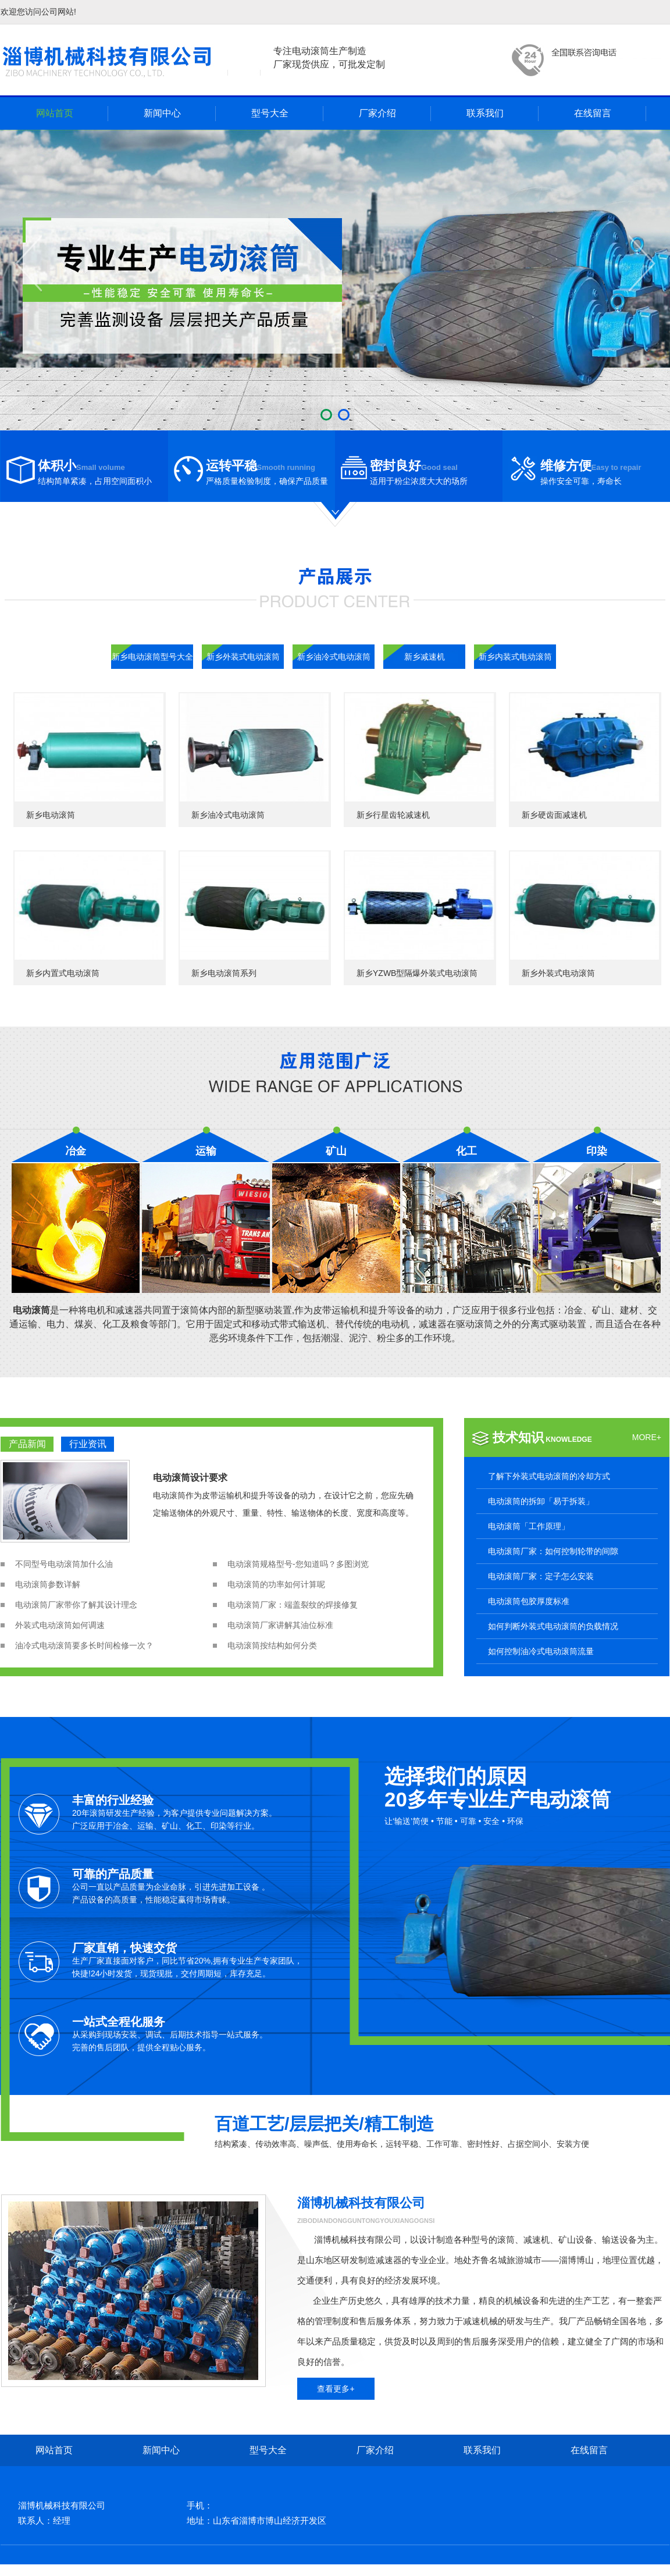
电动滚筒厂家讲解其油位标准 (280, 1625)
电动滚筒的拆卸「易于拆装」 (541, 1501)
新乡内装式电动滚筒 (515, 656)
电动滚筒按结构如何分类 (272, 1645)
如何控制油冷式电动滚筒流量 (541, 1651)
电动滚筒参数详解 (47, 1584)
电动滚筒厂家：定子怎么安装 (541, 1576)
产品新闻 (27, 1444)
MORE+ (646, 1437)
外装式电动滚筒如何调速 (60, 1625)
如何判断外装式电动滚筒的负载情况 (553, 1626)
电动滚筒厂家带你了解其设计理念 (76, 1604)
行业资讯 (87, 1444)
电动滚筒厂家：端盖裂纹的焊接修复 (292, 1604)
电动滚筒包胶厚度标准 (528, 1601)
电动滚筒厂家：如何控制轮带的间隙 (553, 1551)
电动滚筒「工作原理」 (528, 1526)
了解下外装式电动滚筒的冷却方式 (549, 1476)
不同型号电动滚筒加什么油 (64, 1564)
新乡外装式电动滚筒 (243, 656)
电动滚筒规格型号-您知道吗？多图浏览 (298, 1564)
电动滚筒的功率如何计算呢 (276, 1584)
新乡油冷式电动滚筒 (333, 656)
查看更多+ (335, 2388)
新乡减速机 (424, 656)
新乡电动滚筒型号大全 (152, 656)
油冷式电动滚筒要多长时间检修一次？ (84, 1645)
